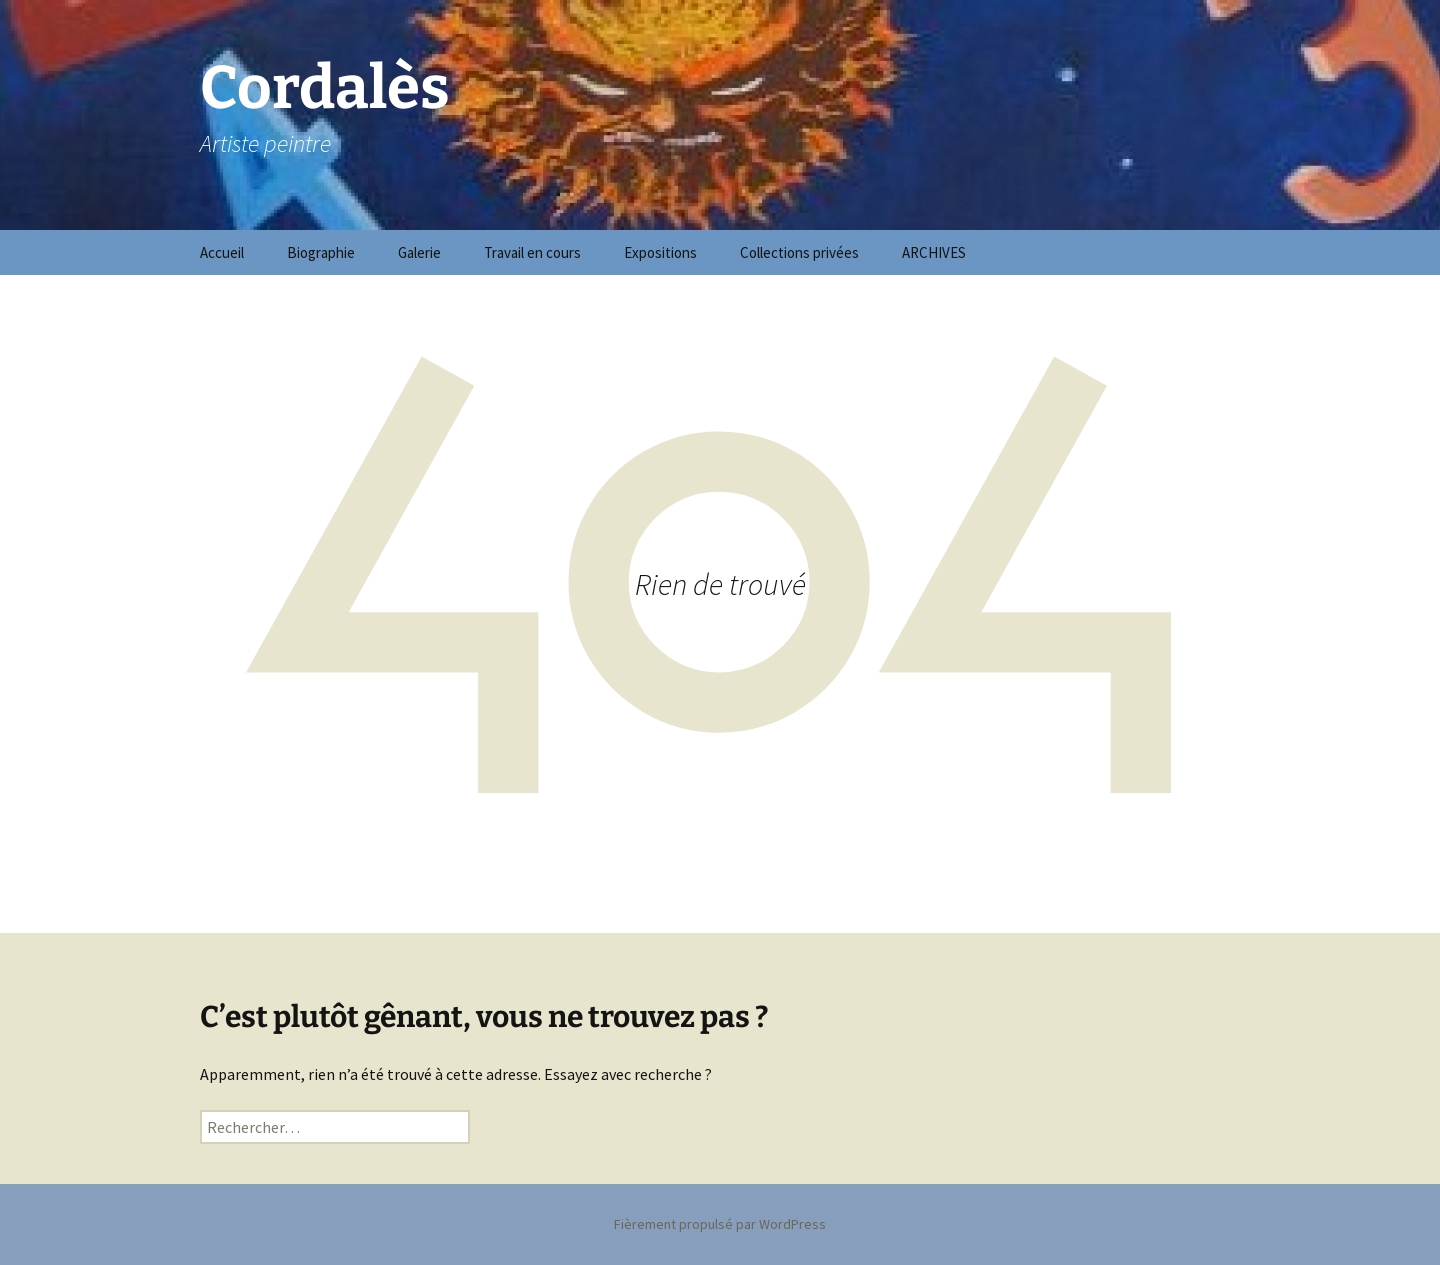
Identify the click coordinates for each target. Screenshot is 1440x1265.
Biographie (321, 252)
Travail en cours (532, 252)
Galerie (419, 252)
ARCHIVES (934, 252)
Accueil (222, 252)
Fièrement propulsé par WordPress (720, 1224)
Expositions (660, 252)
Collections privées (799, 252)
